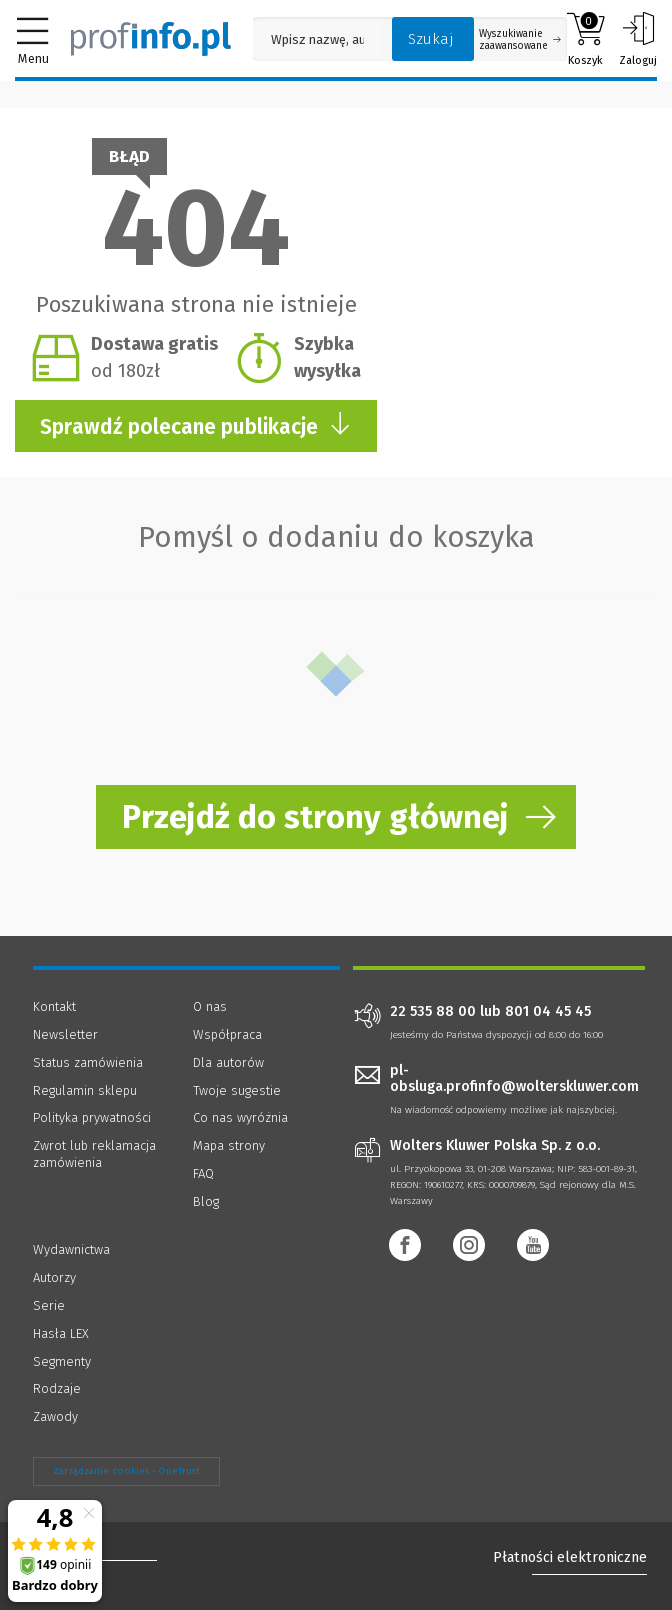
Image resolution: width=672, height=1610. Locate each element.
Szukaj (431, 39)
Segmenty (62, 1361)
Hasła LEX (61, 1333)
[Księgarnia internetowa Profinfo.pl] (151, 39)
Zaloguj (638, 39)
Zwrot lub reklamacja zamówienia (94, 1154)
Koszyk (585, 39)
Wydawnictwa (71, 1249)
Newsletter (65, 1034)
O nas (210, 1006)
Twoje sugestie (237, 1090)
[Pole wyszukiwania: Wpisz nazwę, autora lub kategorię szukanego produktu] (317, 39)
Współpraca (227, 1034)
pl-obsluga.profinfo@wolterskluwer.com (514, 1079)
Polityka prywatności (92, 1117)
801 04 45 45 (548, 1012)
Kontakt (54, 1006)
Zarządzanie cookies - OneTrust (126, 1471)
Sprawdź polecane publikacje (196, 425)
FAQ (203, 1173)
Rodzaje (57, 1388)
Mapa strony (229, 1145)
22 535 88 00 (433, 1012)
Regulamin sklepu (85, 1090)
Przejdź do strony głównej (315, 817)
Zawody (55, 1416)
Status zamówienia (88, 1062)
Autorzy (54, 1277)
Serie (49, 1305)
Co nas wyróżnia (240, 1117)
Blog (206, 1201)
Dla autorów (228, 1062)
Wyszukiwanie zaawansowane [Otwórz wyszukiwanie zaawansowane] (520, 40)
